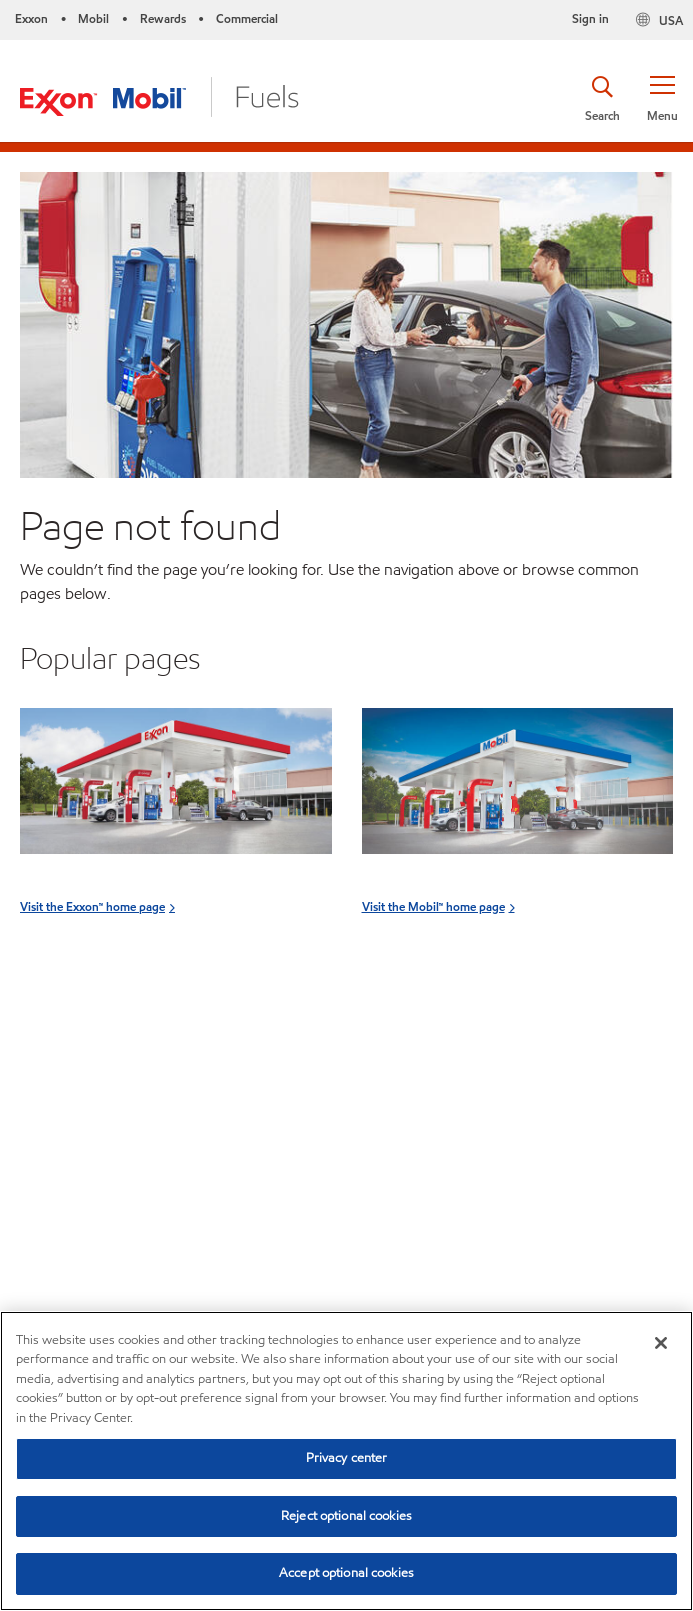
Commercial (247, 18)
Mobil (93, 18)
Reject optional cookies (346, 1516)
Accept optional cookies (346, 1573)
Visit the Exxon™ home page (92, 906)
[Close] (661, 1343)
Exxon (31, 18)
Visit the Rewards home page (97, 1140)
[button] (662, 97)
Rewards (163, 18)
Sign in (590, 18)
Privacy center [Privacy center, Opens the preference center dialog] (347, 1458)
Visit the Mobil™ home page (433, 906)
